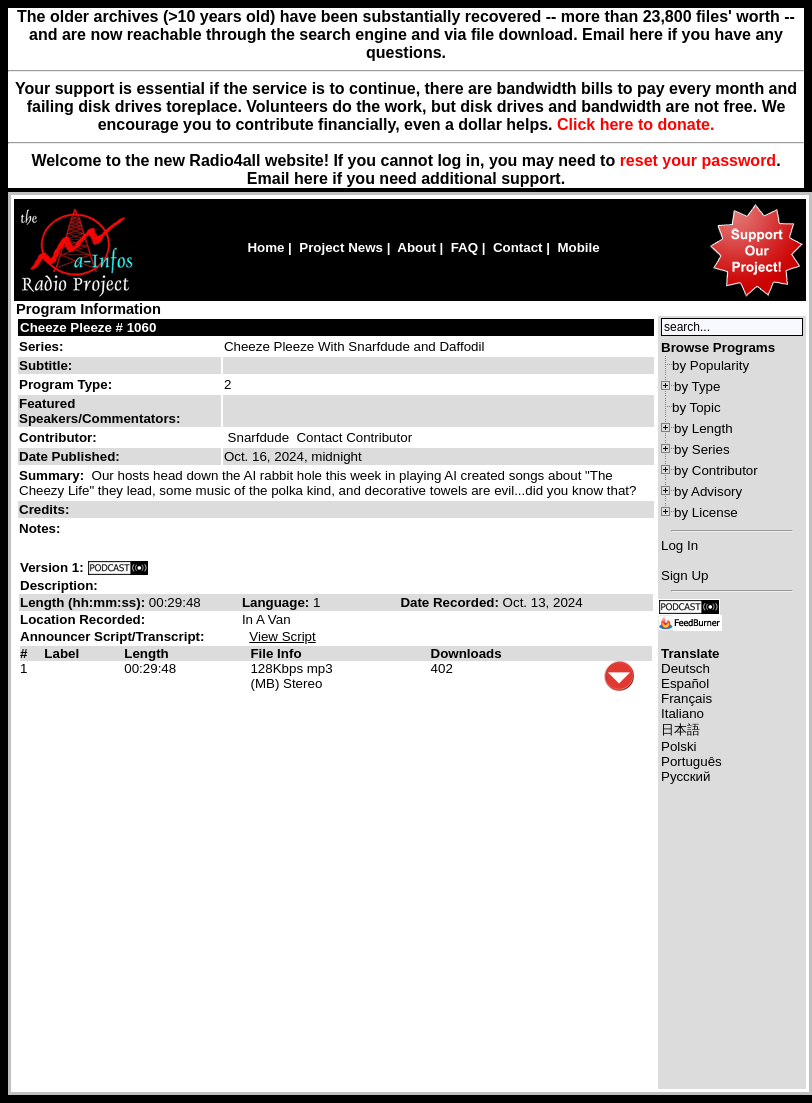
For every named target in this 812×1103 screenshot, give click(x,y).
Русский (685, 776)
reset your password (698, 160)
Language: (277, 602)
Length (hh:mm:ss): (84, 602)
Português (691, 761)
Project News (341, 247)
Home (265, 247)
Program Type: (65, 384)
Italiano (682, 713)
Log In (679, 545)
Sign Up (684, 575)
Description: (59, 585)
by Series (702, 449)
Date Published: (69, 456)
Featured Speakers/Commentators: (99, 411)
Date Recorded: (451, 602)
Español (685, 683)
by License (706, 512)
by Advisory (708, 491)
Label (61, 653)
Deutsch (685, 668)
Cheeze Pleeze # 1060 (88, 327)
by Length (703, 428)
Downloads (466, 653)
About (416, 247)
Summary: (53, 475)
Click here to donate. (635, 124)
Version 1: (52, 567)
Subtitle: (45, 365)
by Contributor (716, 470)
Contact (518, 247)
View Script (282, 636)
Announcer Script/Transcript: (112, 636)
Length (146, 653)
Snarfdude (259, 437)
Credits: (46, 509)
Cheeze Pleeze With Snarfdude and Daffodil (354, 346)
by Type (697, 386)
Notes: (41, 528)
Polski (679, 746)
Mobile (578, 247)
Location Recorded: (82, 619)
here (311, 178)
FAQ (464, 247)
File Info (275, 653)
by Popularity (710, 365)
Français (686, 698)
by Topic (696, 407)
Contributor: (58, 437)
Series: (41, 346)
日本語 (680, 729)
